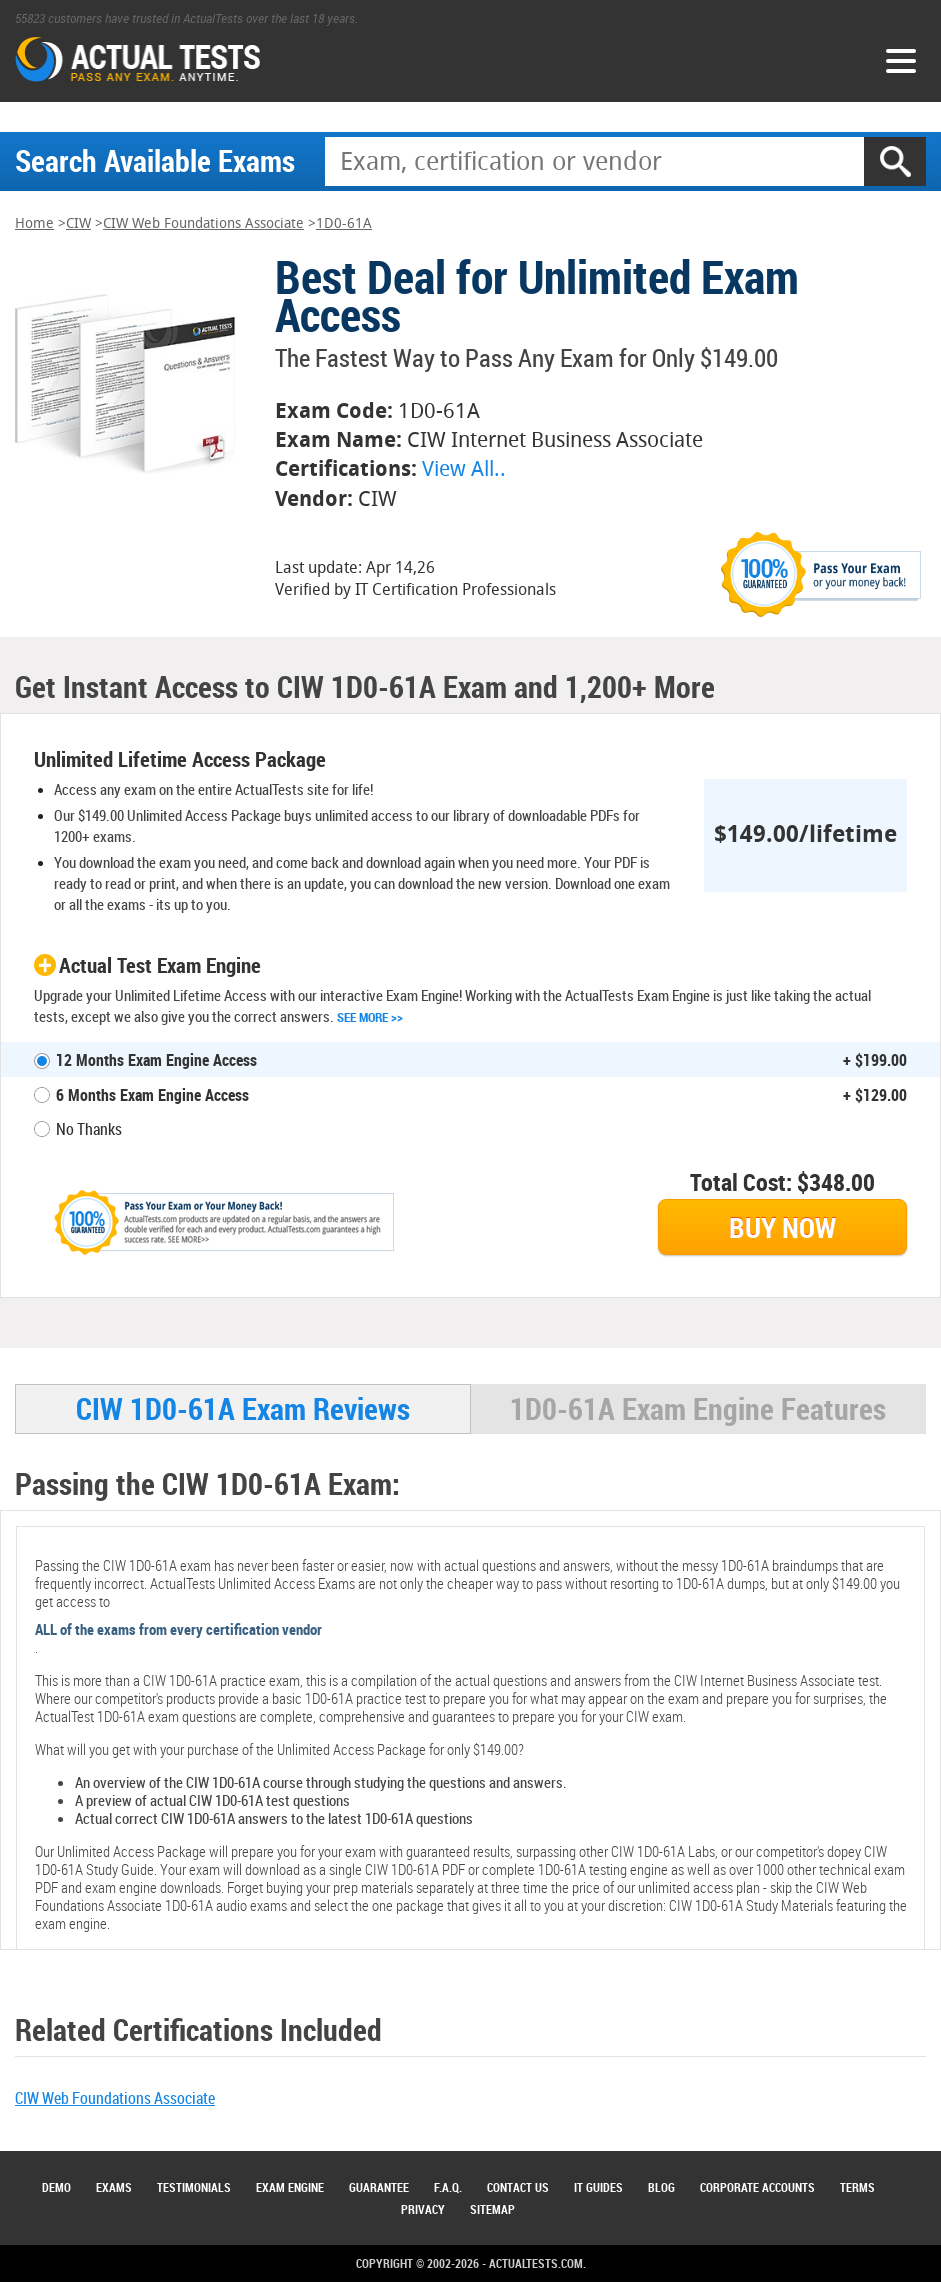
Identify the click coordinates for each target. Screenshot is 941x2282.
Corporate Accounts (757, 2187)
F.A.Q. (448, 2187)
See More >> (370, 1017)
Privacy (423, 2209)
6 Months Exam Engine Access (152, 1095)
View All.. (464, 468)
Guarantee (379, 2187)
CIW (78, 223)
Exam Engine (290, 2187)
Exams (114, 2187)
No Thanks (89, 1129)
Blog (661, 2187)
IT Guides (598, 2187)
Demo (56, 2187)
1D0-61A (344, 223)
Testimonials (194, 2187)
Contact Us (518, 2187)
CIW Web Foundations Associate (203, 223)
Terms (857, 2187)
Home (34, 223)
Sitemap (492, 2209)
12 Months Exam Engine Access (156, 1060)
